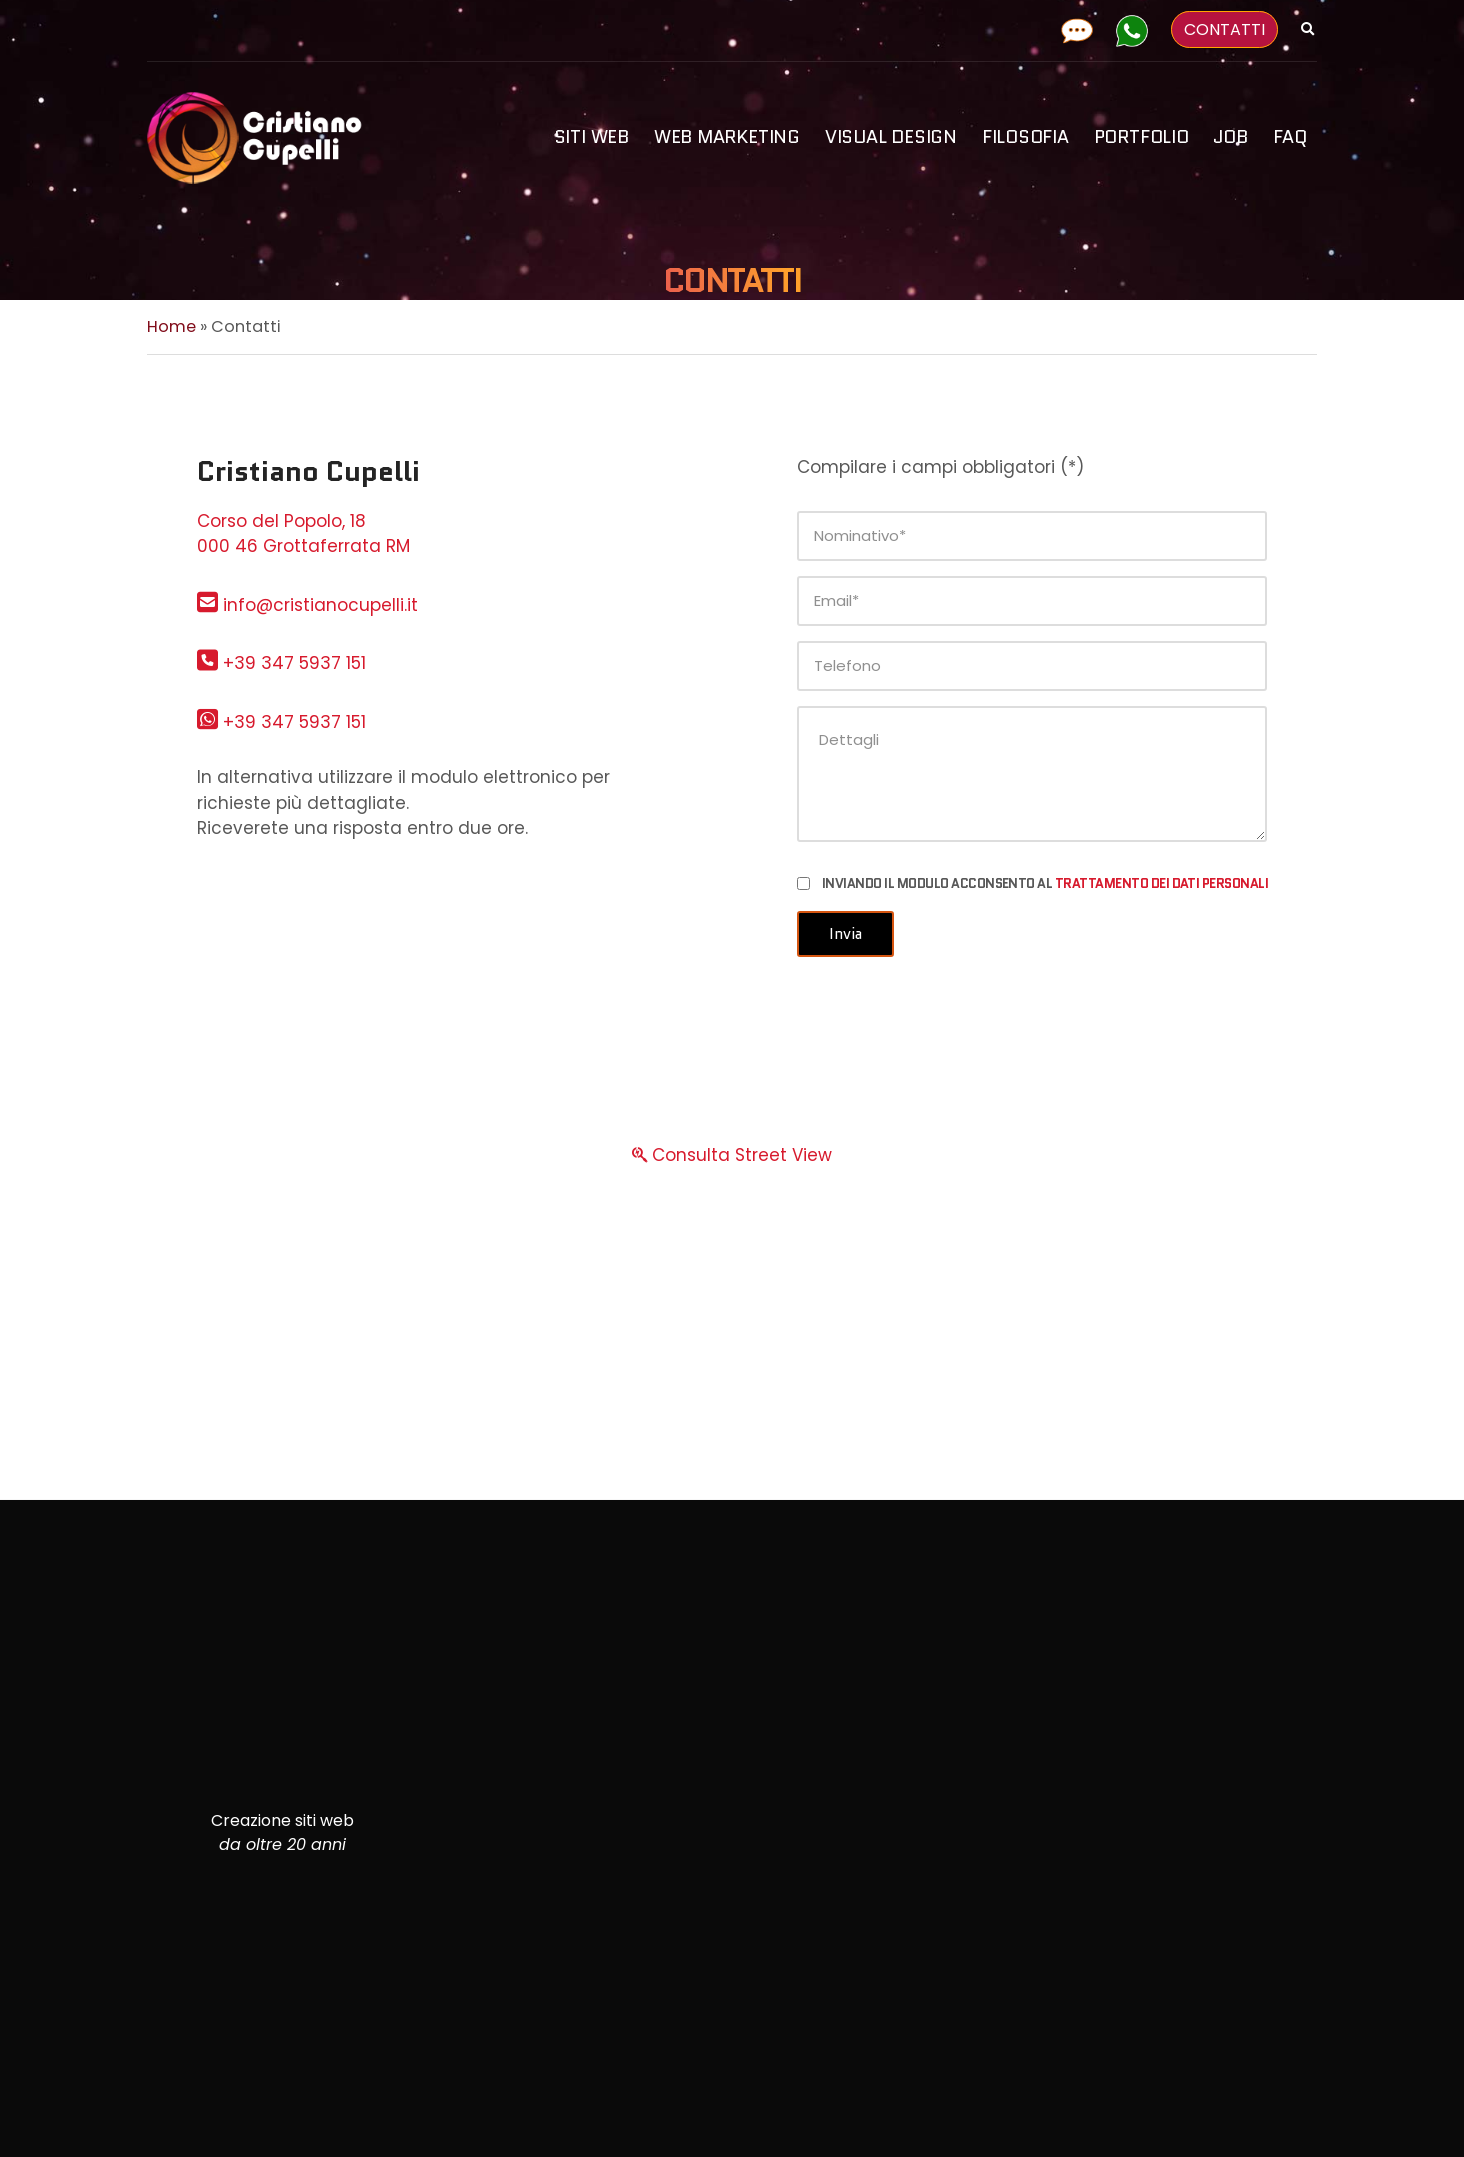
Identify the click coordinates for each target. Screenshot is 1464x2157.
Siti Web (591, 137)
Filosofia (1025, 137)
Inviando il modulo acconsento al (1045, 883)
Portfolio (1141, 137)
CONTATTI (1224, 29)
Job (1230, 137)
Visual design (891, 137)
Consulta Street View (732, 1155)
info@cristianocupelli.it (307, 605)
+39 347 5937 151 (281, 663)
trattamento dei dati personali (1161, 883)
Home (171, 326)
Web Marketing (727, 137)
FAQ (1290, 137)
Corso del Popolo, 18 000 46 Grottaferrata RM (303, 534)
